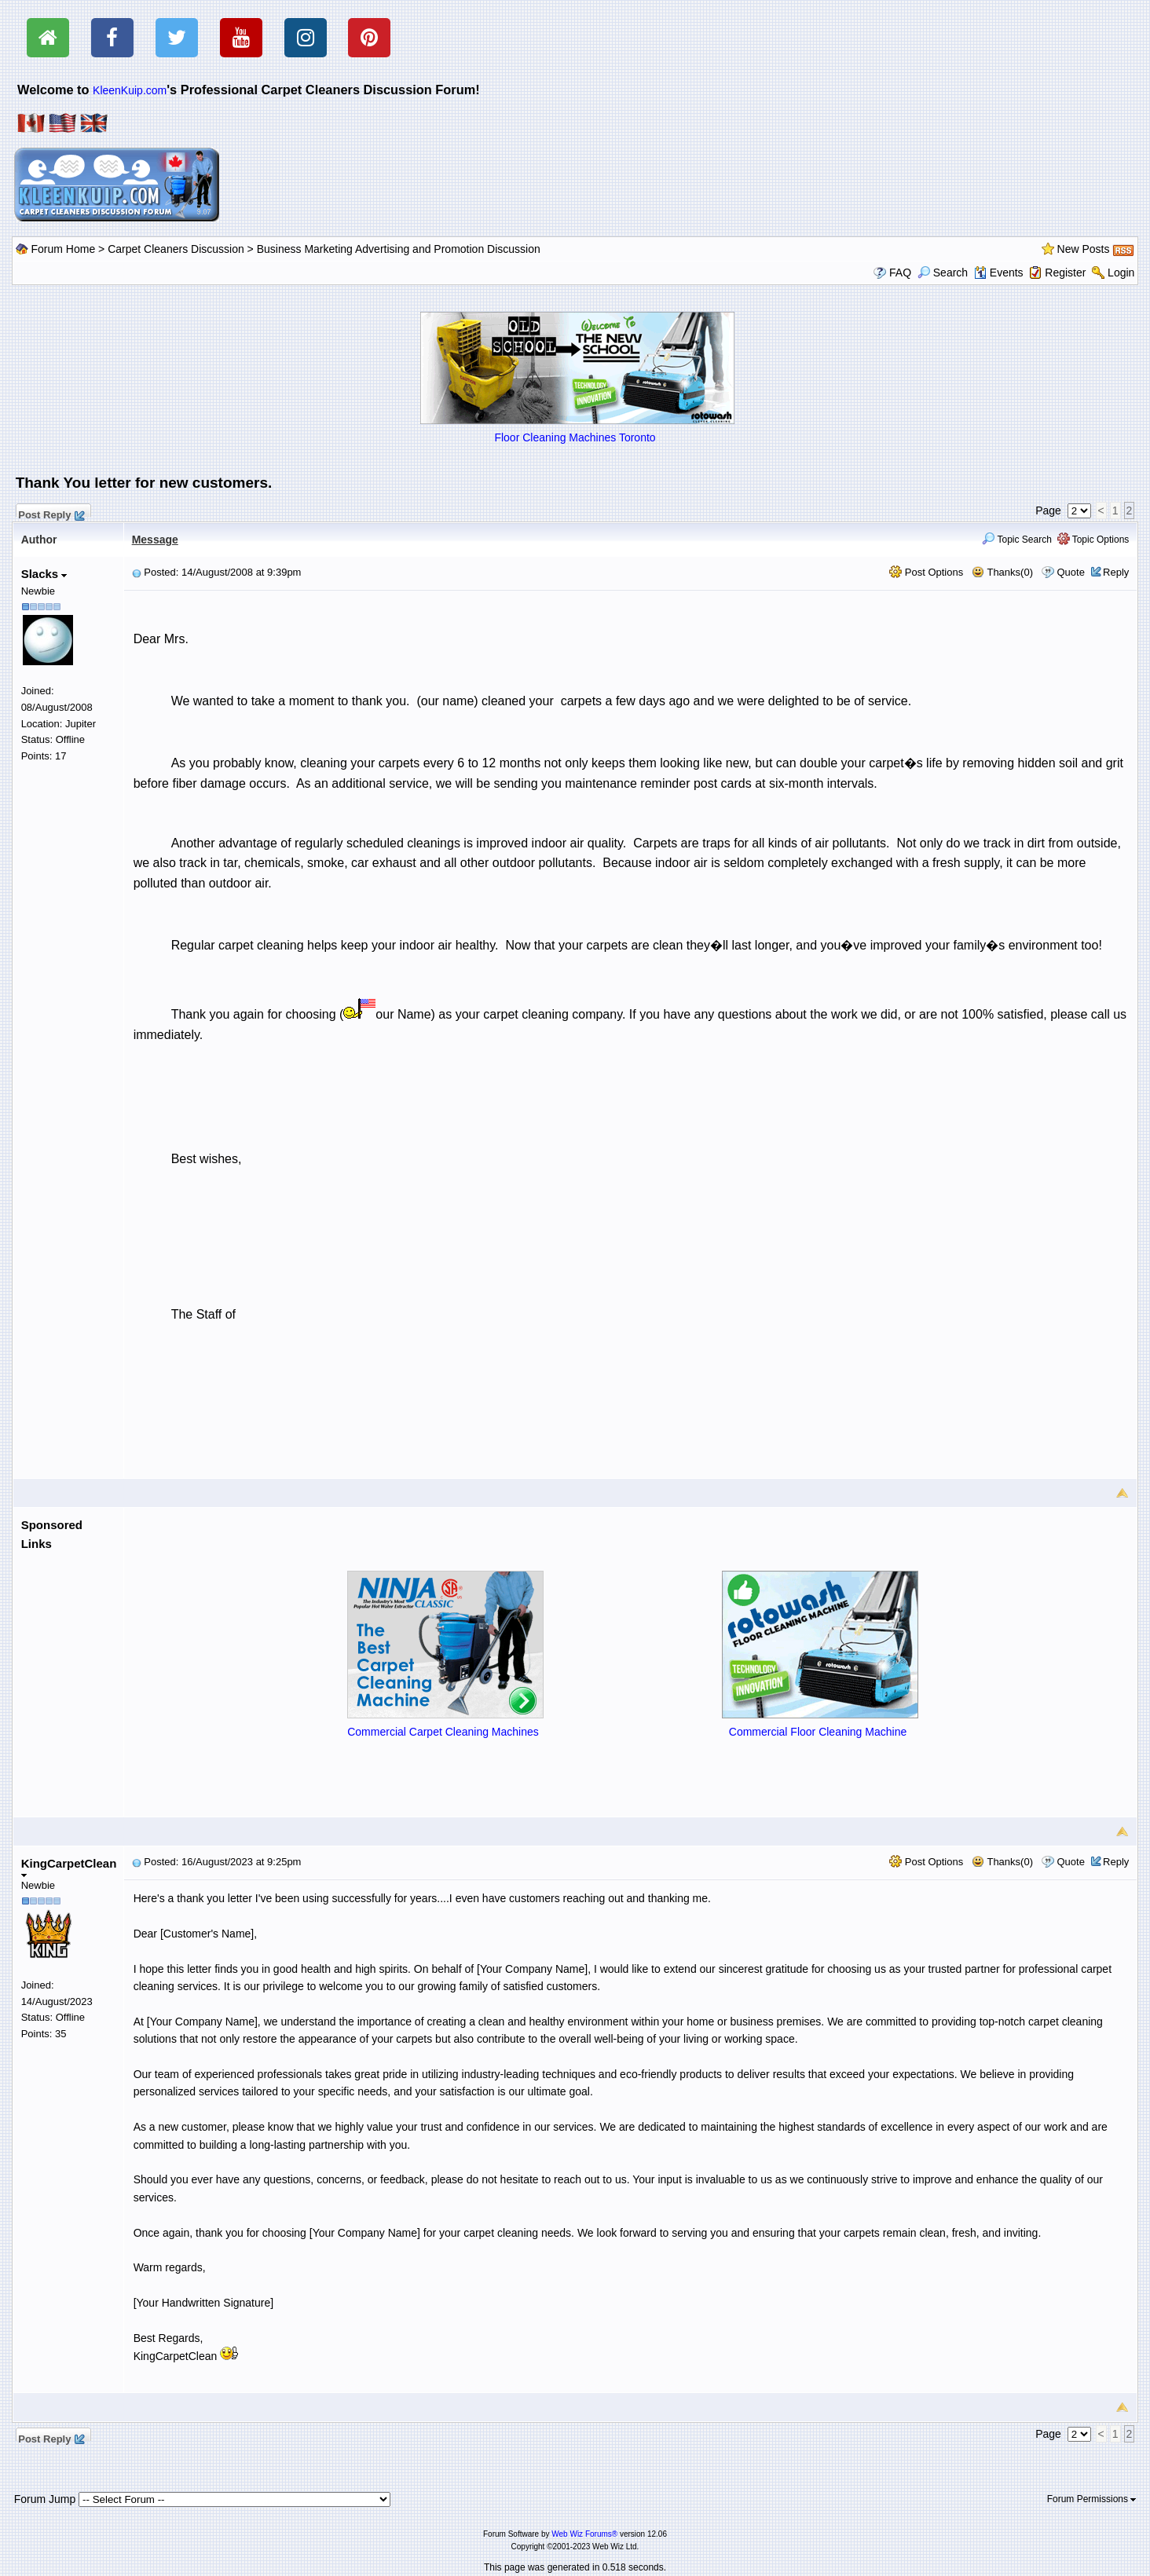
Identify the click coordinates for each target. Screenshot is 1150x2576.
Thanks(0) (1002, 572)
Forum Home (63, 249)
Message (155, 539)
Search (942, 272)
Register (1065, 272)
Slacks (44, 573)
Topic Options (1093, 539)
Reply (1116, 572)
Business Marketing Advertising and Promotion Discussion (398, 249)
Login (1121, 272)
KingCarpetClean (69, 1867)
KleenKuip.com (130, 90)
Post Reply (51, 513)
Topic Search (1017, 539)
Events (999, 272)
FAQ (900, 272)
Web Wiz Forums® (584, 2534)
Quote (1070, 572)
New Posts (1083, 249)
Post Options (926, 572)
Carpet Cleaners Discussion (176, 249)
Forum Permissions (1092, 2499)
